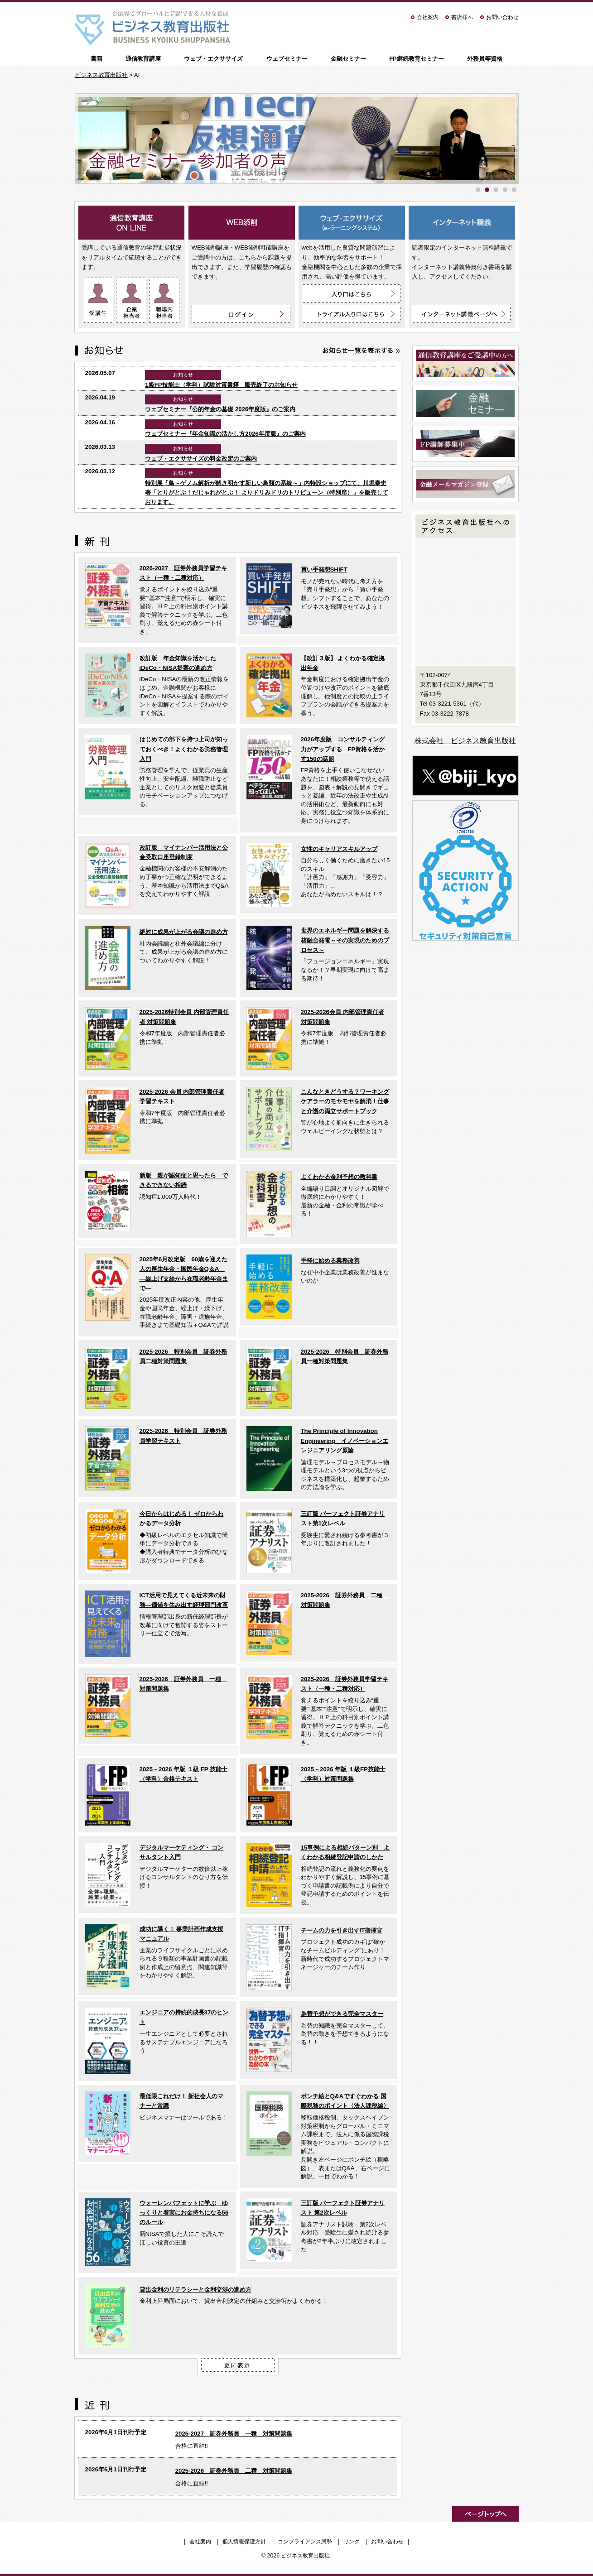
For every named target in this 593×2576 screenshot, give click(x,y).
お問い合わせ (502, 17)
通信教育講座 (143, 58)
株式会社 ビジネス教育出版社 (465, 741)
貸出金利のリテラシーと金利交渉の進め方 (195, 2289)
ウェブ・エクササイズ (213, 58)
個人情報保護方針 (244, 2541)
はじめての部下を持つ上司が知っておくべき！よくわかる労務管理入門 (184, 749)
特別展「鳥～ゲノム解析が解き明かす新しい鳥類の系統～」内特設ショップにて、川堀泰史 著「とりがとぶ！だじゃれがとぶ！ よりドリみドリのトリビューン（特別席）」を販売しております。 (266, 493)
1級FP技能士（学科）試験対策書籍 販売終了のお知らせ (221, 384)
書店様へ (462, 17)
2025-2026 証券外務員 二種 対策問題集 (233, 2470)
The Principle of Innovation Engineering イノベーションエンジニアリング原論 (345, 1440)
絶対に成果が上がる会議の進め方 (184, 931)
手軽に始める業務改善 (330, 1260)
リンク (351, 2541)
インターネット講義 (462, 223)
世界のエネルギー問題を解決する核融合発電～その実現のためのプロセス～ (345, 940)
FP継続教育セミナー (416, 58)
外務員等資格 (484, 58)
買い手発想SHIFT (324, 569)
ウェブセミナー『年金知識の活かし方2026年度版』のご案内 (225, 433)
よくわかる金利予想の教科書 (339, 1176)
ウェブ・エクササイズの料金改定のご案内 (201, 458)
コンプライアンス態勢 (305, 2541)
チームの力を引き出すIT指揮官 (342, 1930)
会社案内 (428, 17)
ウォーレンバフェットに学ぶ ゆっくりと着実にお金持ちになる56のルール (184, 2213)
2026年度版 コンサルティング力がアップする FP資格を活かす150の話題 (343, 749)
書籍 (96, 58)
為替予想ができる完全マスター (342, 2013)
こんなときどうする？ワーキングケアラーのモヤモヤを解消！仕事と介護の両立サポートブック (345, 1101)
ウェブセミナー (287, 58)
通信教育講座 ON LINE (131, 223)
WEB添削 (241, 223)
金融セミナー (348, 58)
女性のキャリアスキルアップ (339, 849)
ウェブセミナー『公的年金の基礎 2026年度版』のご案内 (220, 409)
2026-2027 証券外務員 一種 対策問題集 (233, 2433)
